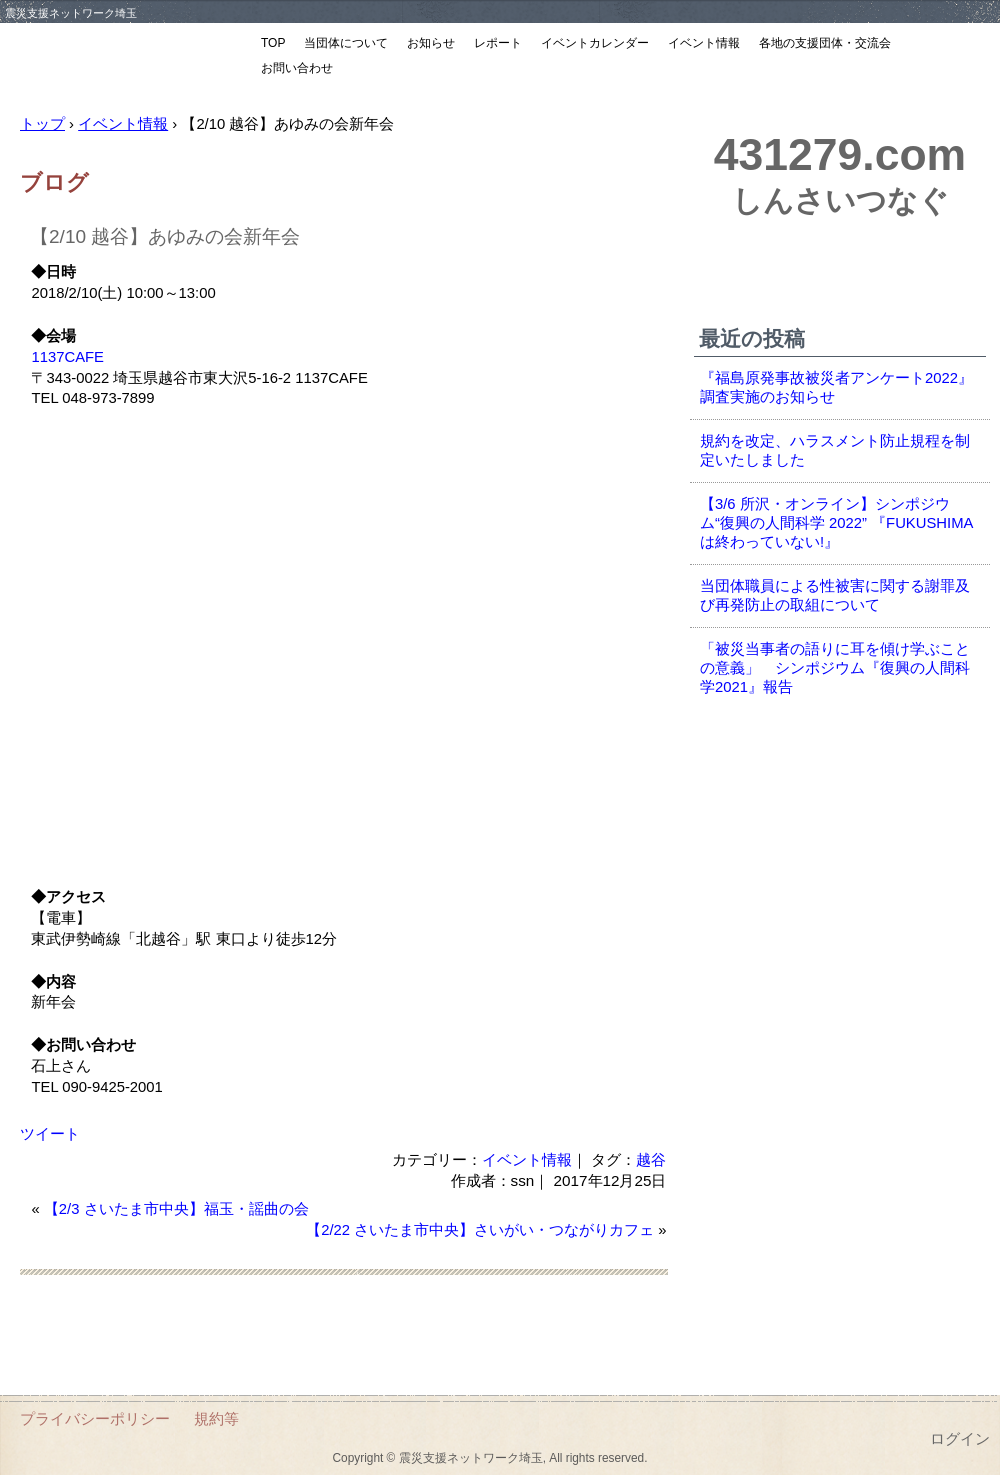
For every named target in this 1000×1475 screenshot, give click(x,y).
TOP (273, 43)
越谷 (651, 1159)
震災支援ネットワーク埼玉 (125, 57)
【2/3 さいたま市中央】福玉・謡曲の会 (176, 1209)
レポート (498, 43)
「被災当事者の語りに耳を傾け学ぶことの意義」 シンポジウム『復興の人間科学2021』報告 (835, 668)
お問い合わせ (297, 68)
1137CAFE (67, 357)
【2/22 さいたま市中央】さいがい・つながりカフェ (480, 1230)
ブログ (54, 182)
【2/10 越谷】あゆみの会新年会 (165, 236)
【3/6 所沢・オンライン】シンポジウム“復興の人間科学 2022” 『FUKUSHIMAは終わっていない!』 (836, 523)
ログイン (960, 1439)
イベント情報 (704, 43)
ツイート (50, 1134)
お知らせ (431, 43)
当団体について (346, 43)
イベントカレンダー (595, 43)
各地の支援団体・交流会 (825, 43)
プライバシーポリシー (95, 1418)
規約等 (216, 1418)
